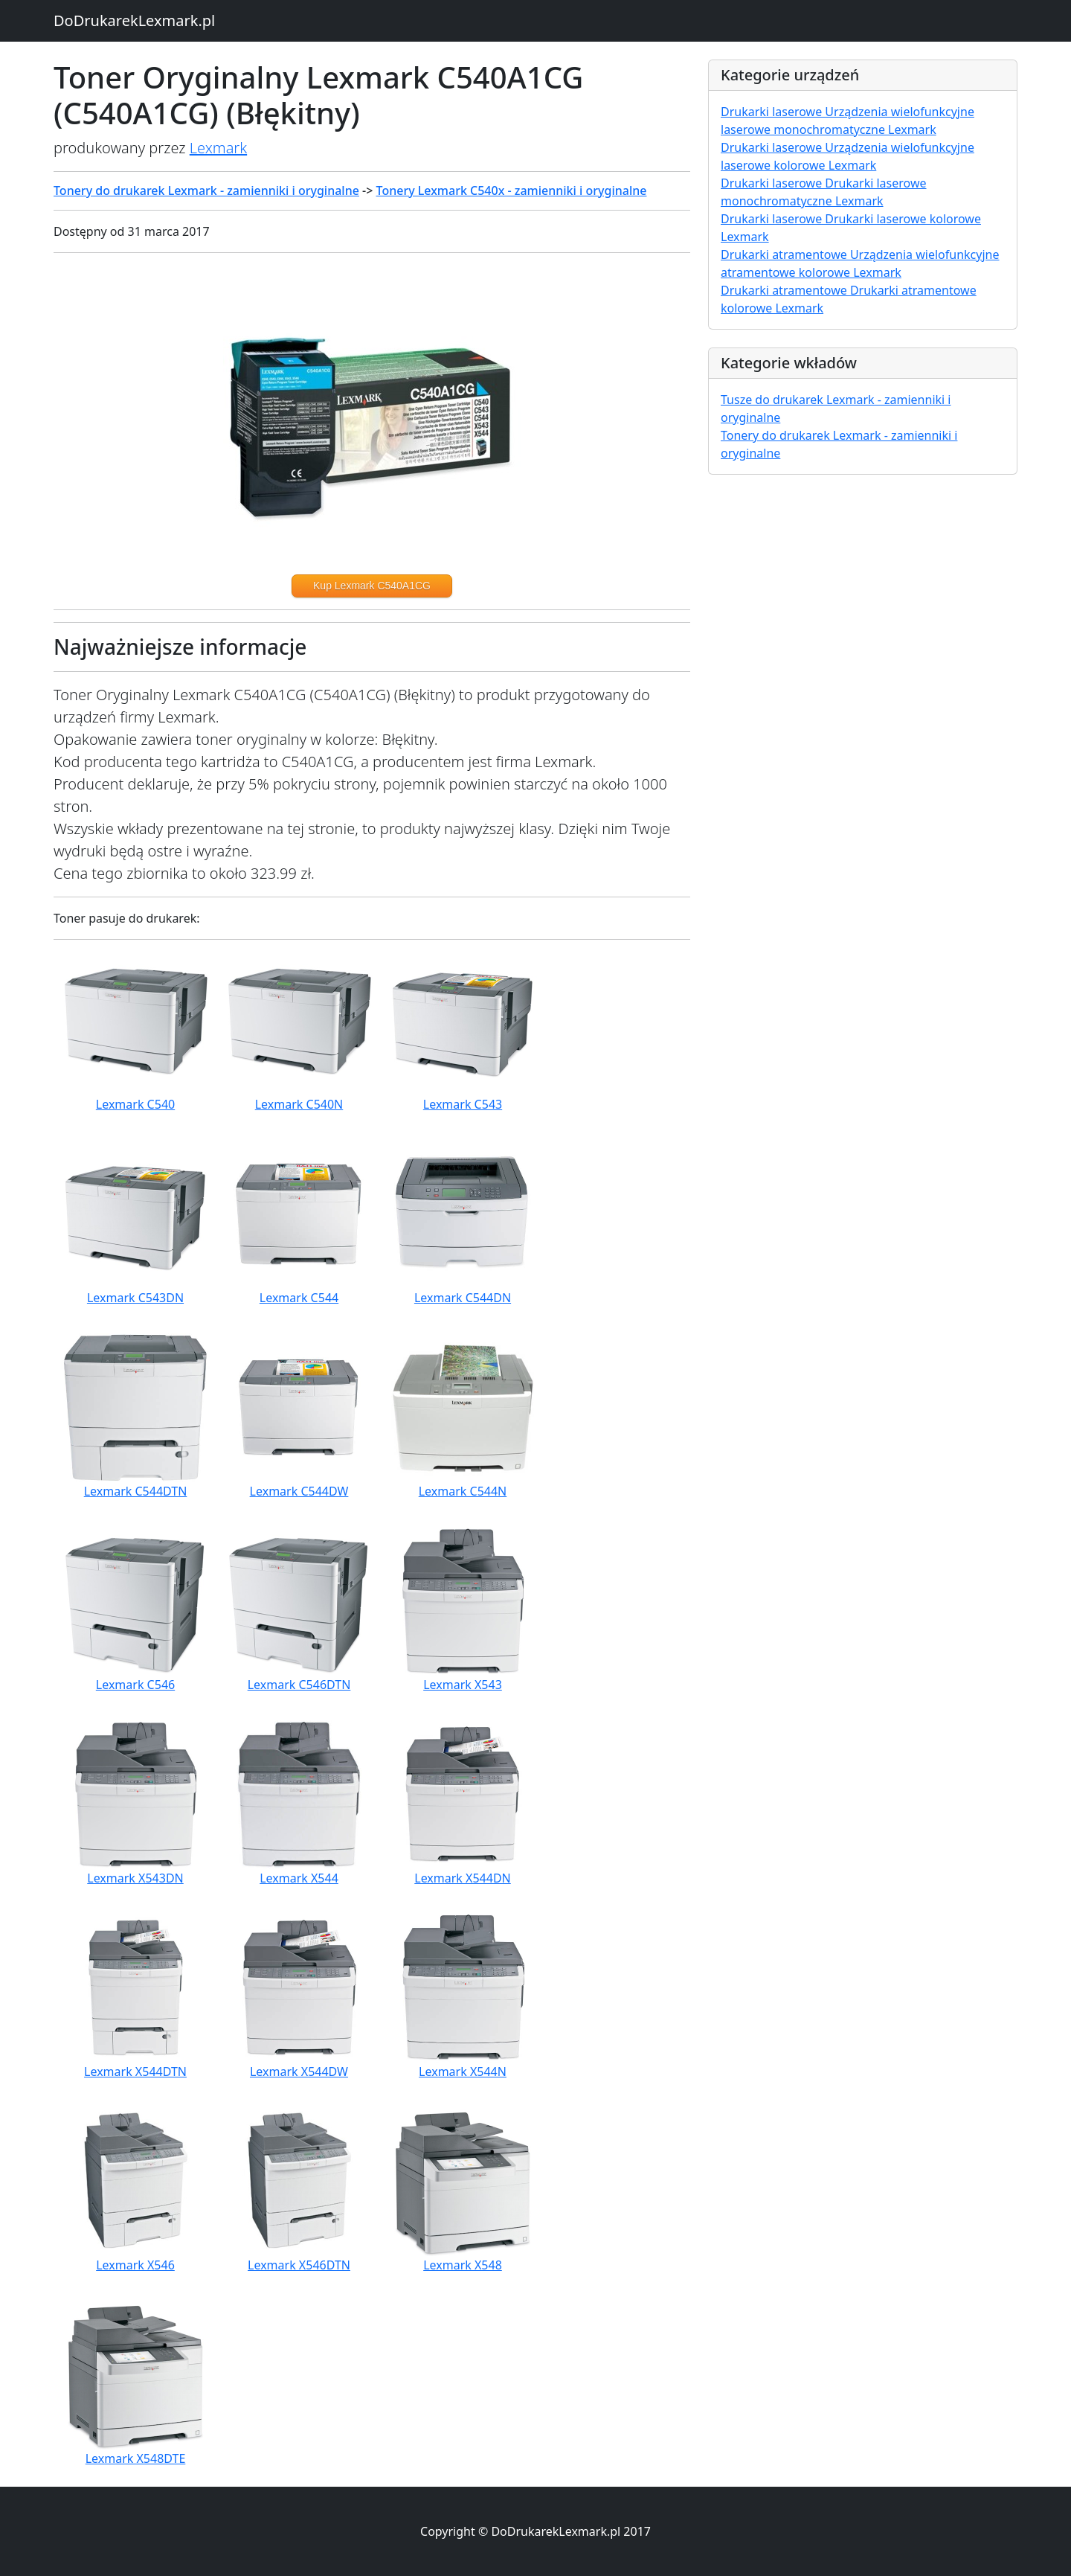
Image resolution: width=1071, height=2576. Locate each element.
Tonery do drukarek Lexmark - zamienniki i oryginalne (206, 190)
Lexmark (218, 148)
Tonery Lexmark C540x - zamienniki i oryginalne (511, 190)
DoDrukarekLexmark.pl (134, 20)
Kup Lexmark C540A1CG (372, 586)
